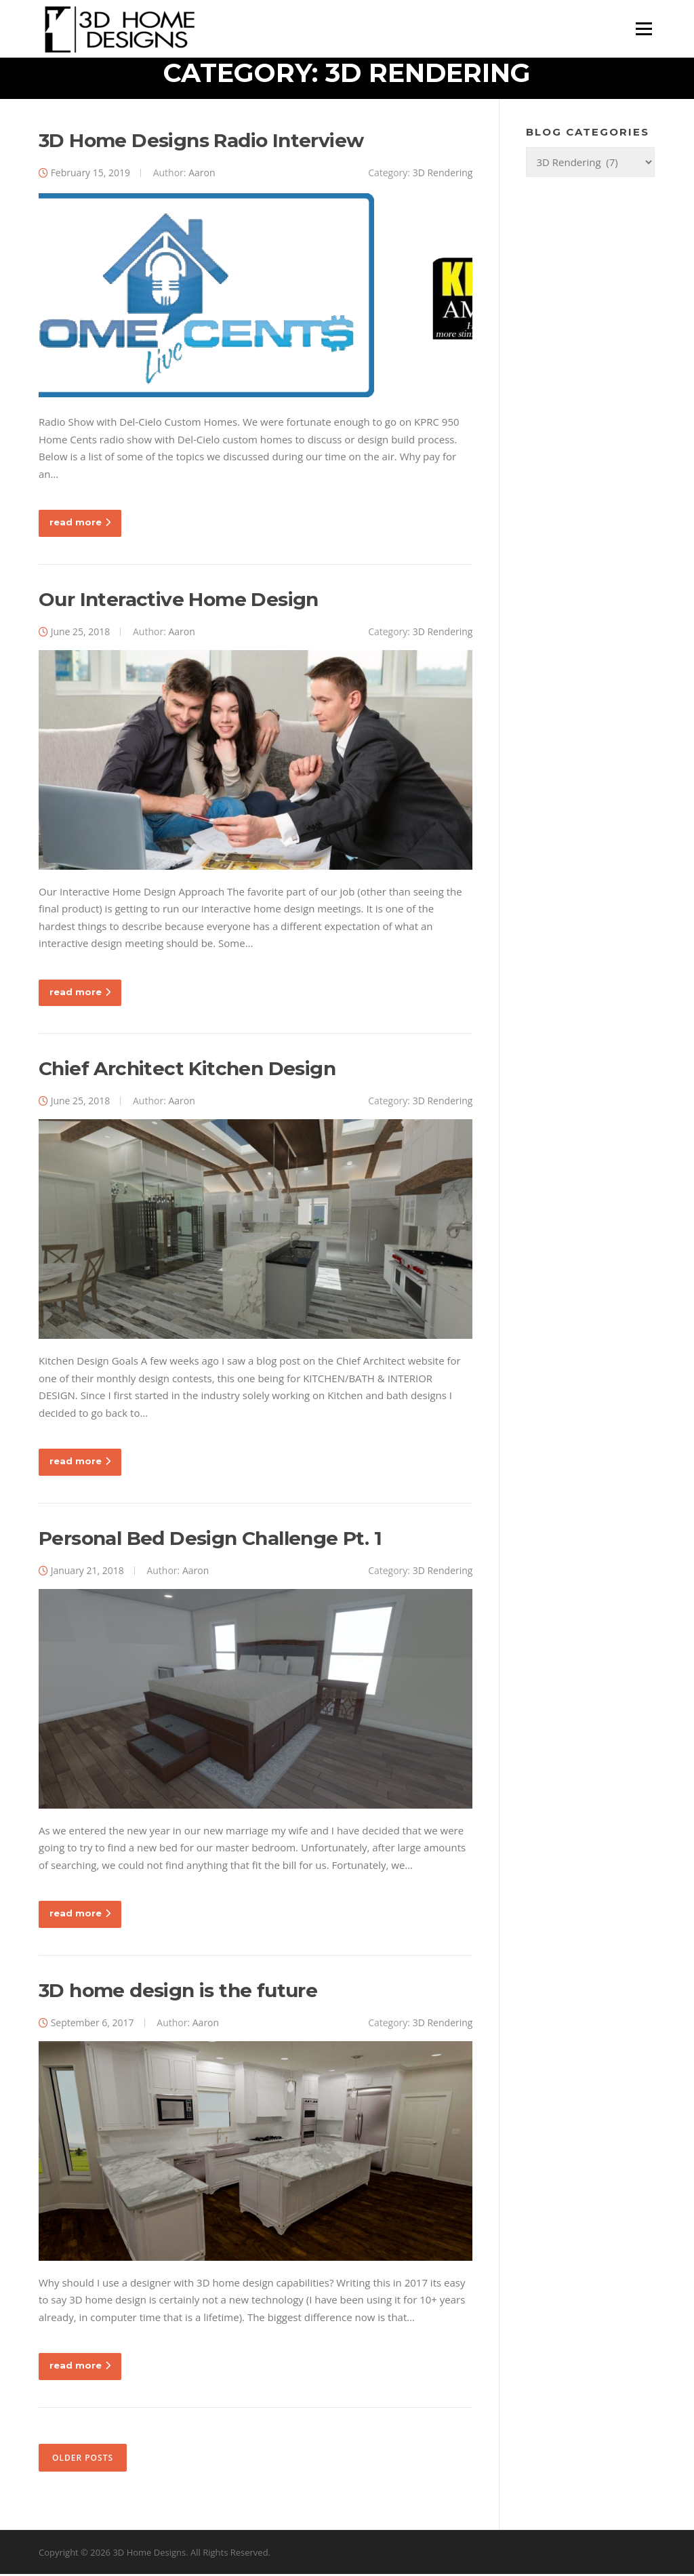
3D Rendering (443, 173)
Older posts (82, 2459)
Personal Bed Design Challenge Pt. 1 (210, 1539)
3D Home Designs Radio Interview (201, 141)
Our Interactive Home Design (179, 600)
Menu (643, 28)
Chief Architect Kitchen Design (187, 1070)
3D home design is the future (178, 1991)
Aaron (201, 173)
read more (79, 524)
